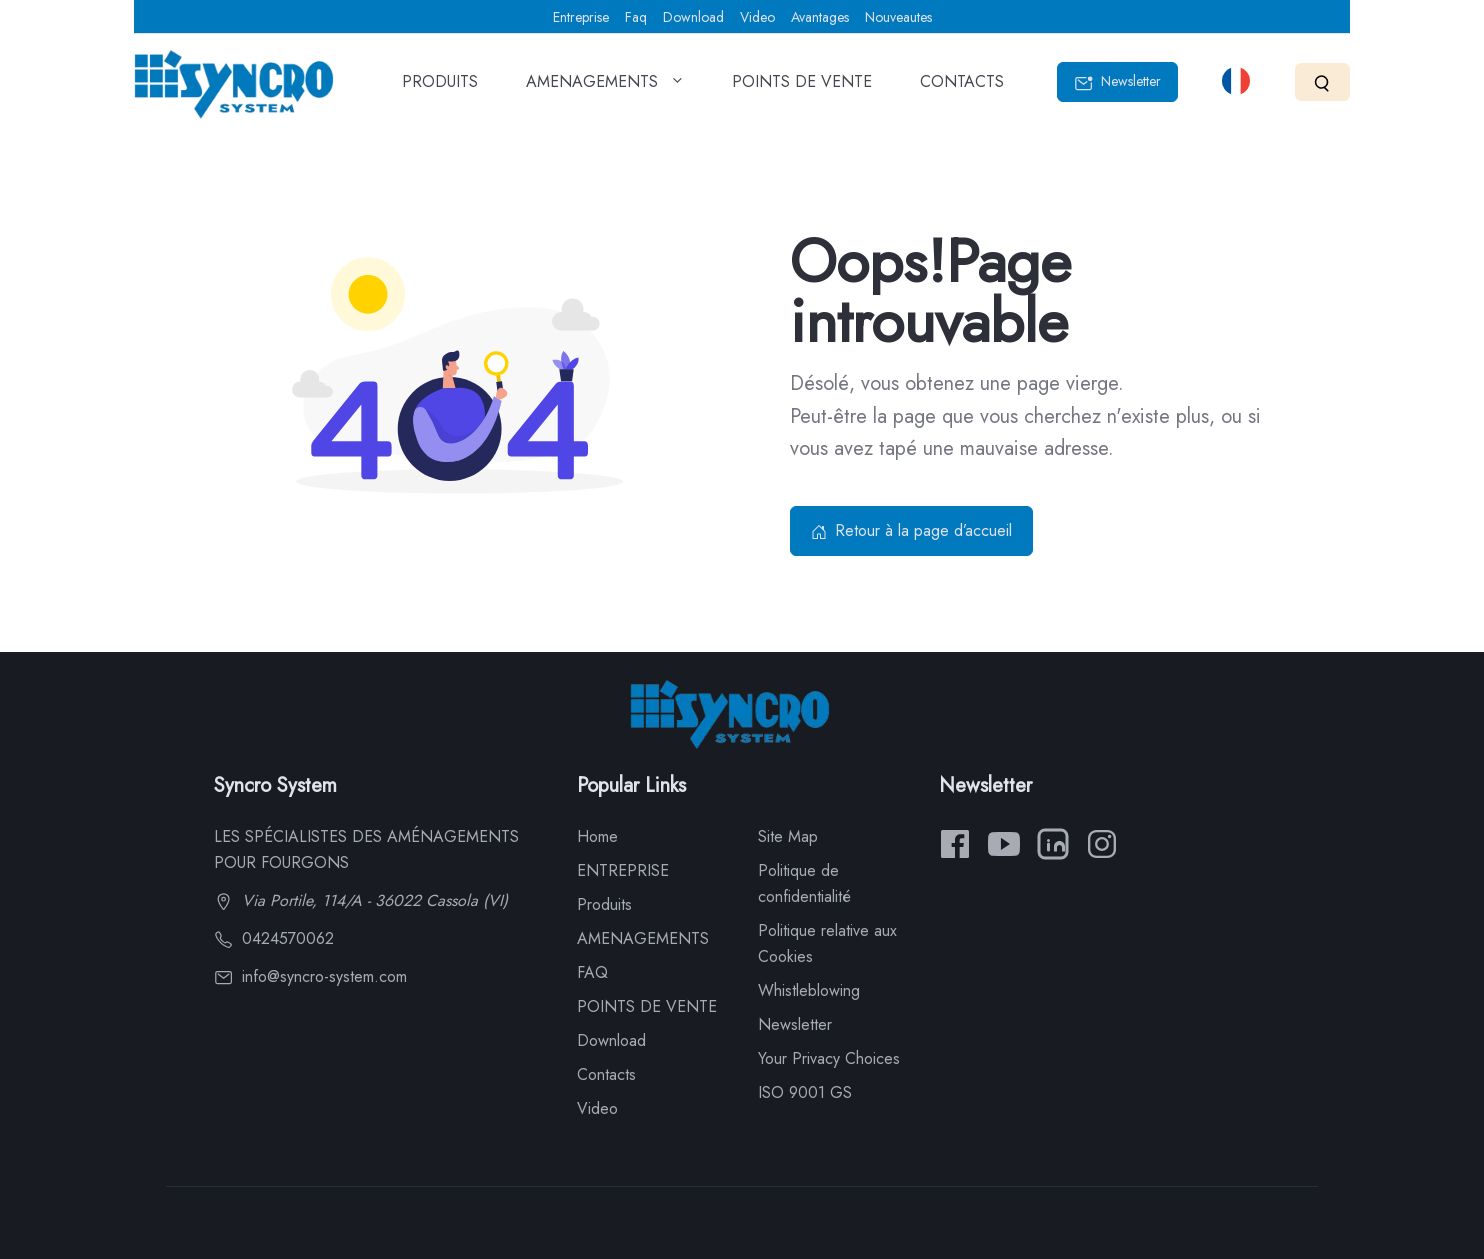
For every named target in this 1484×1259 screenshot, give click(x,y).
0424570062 (274, 938)
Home (597, 836)
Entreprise (581, 17)
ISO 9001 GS (805, 1092)
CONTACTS (962, 88)
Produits (604, 904)
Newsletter (1117, 81)
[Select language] (1236, 81)
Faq (636, 17)
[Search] (1322, 81)
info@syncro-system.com (310, 976)
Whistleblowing (809, 990)
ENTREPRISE (623, 870)
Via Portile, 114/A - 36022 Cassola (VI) (361, 900)
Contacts (606, 1074)
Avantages (820, 17)
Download (693, 17)
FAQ (592, 972)
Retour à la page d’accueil (911, 530)
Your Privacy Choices (829, 1058)
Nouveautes (898, 17)
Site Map (788, 836)
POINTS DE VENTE (802, 88)
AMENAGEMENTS (605, 88)
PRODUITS (440, 88)
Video (757, 17)
